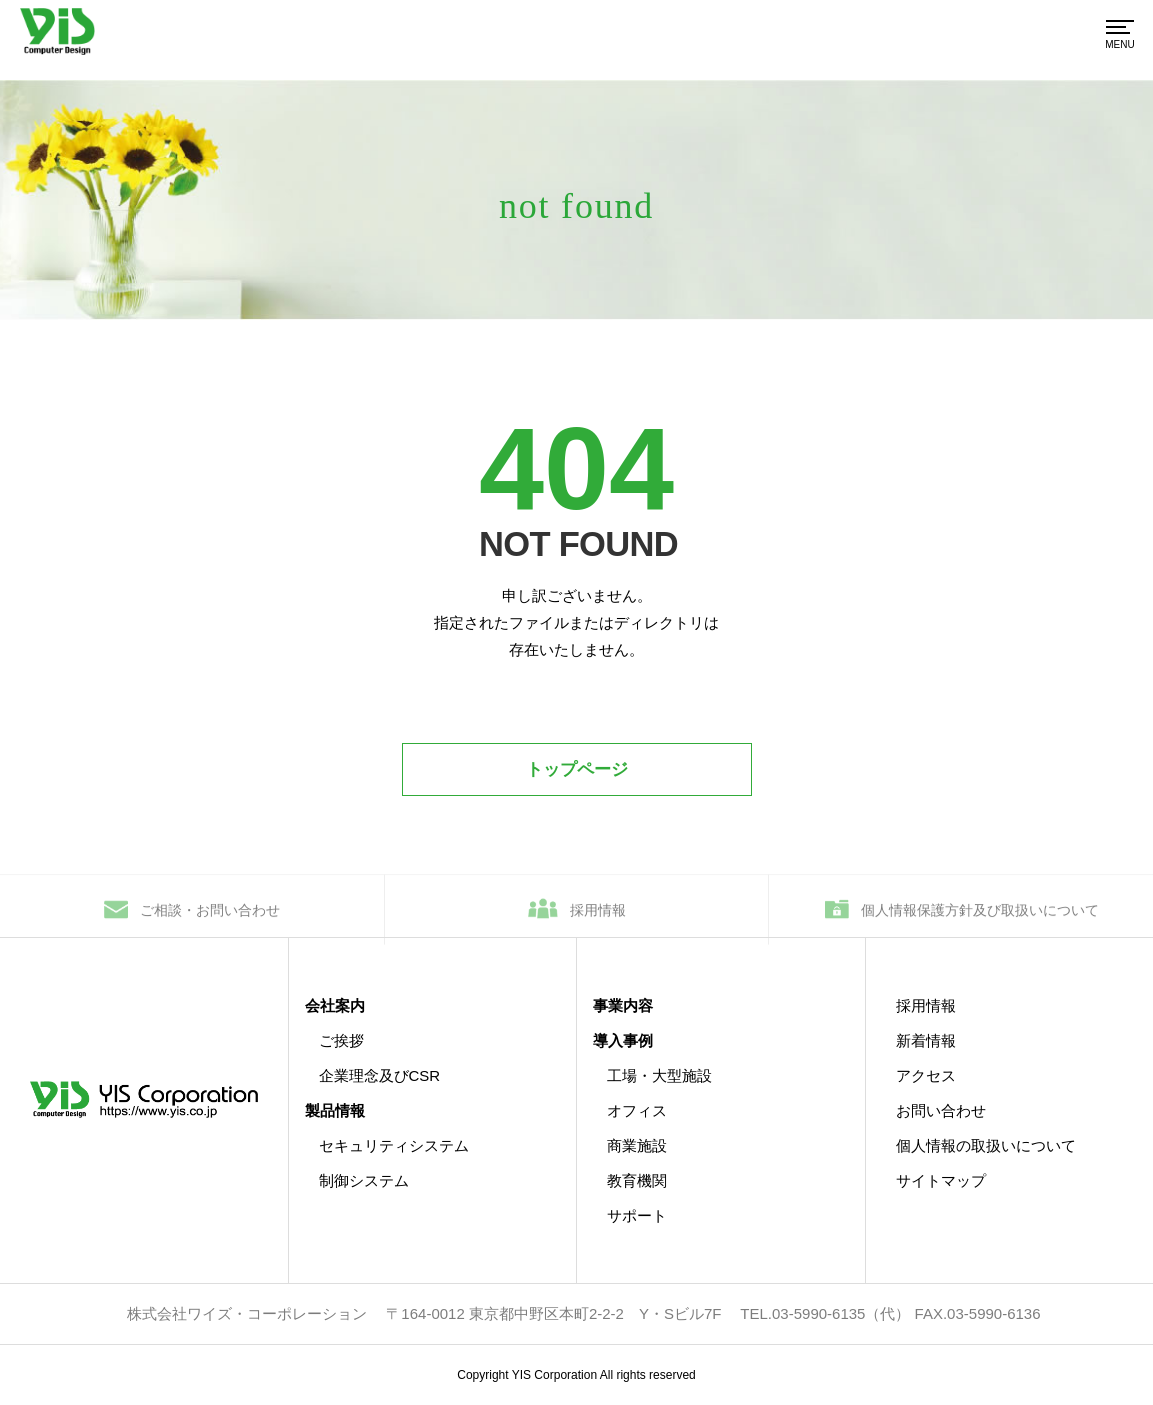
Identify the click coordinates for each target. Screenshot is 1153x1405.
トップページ (577, 769)
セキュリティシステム (394, 1145)
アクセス (926, 1075)
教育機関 (637, 1180)
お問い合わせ (941, 1110)
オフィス (637, 1110)
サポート (637, 1215)
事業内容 (623, 1005)
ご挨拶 (341, 1040)
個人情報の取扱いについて (986, 1145)
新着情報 (926, 1040)
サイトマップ (941, 1180)
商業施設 (637, 1145)
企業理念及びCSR (380, 1075)
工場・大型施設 (659, 1075)
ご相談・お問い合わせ (210, 917)
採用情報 (598, 917)
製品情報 (335, 1110)
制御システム (364, 1180)
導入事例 (623, 1040)
